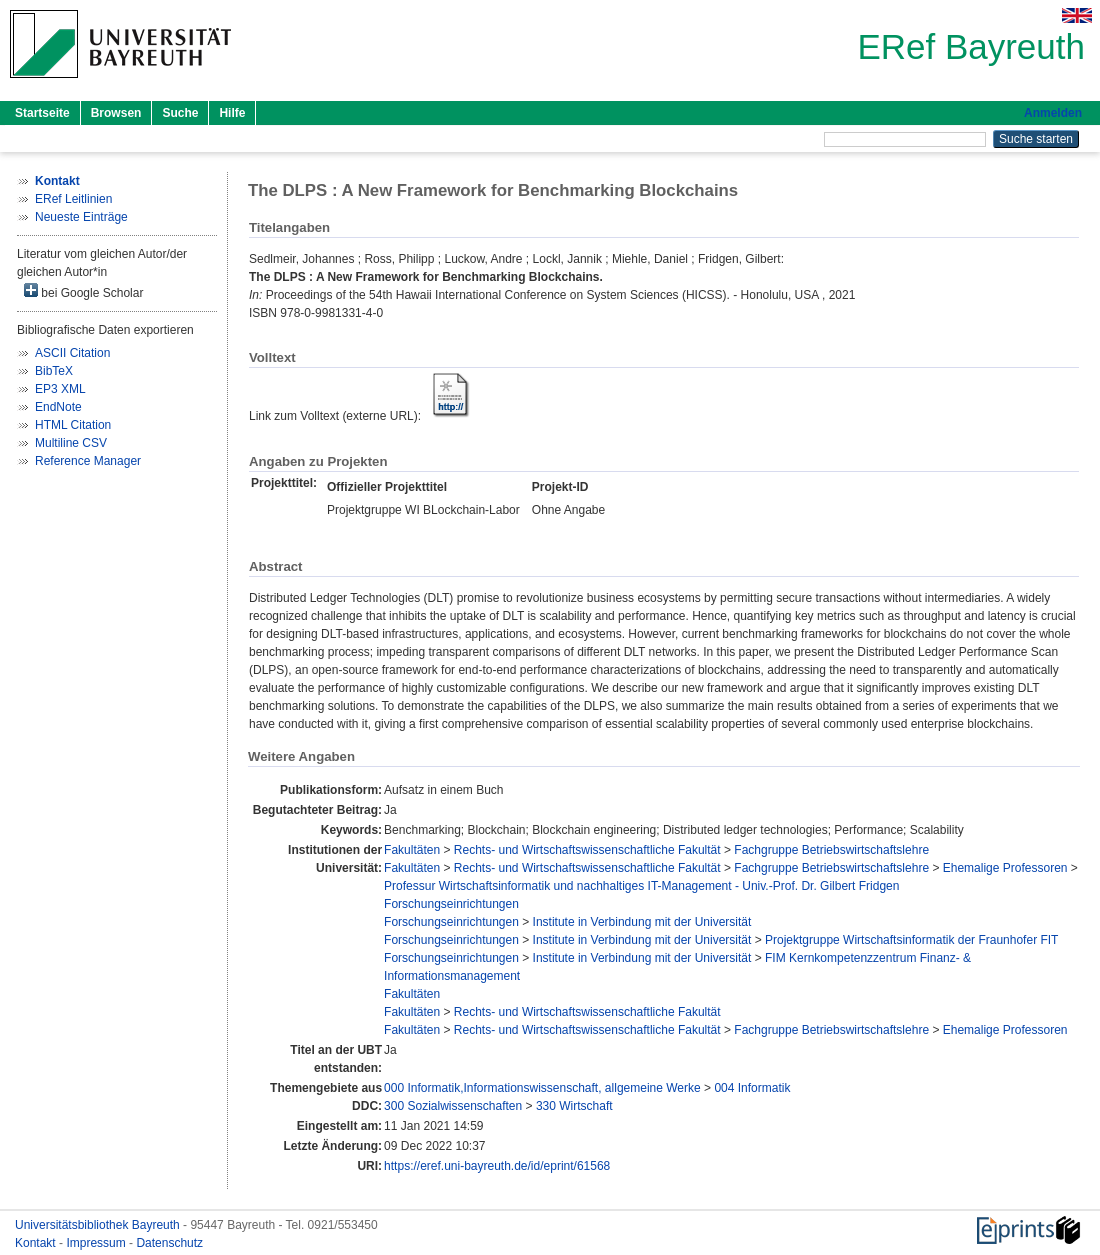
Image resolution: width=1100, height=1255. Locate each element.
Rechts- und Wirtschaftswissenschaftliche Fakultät (587, 850)
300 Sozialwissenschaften (453, 1106)
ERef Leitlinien (73, 199)
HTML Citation (73, 425)
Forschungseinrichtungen (451, 904)
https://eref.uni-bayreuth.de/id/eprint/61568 (497, 1166)
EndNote (58, 407)
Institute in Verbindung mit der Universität (642, 922)
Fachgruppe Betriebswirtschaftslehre (831, 850)
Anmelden (1053, 113)
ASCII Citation (72, 353)
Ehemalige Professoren (1005, 868)
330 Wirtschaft (574, 1106)
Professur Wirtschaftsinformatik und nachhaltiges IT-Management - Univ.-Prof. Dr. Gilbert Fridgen (641, 886)
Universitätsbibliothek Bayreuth (99, 1225)
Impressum (97, 1243)
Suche (180, 113)
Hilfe (232, 113)
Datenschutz (169, 1243)
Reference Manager (88, 461)
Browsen (116, 113)
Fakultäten (412, 850)
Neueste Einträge (81, 217)
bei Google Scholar (83, 291)
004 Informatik (752, 1088)
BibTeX (54, 371)
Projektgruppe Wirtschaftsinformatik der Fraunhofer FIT (911, 940)
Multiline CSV (71, 443)
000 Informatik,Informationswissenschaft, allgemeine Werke (542, 1088)
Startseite (42, 113)
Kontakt (37, 1243)
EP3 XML (60, 389)
